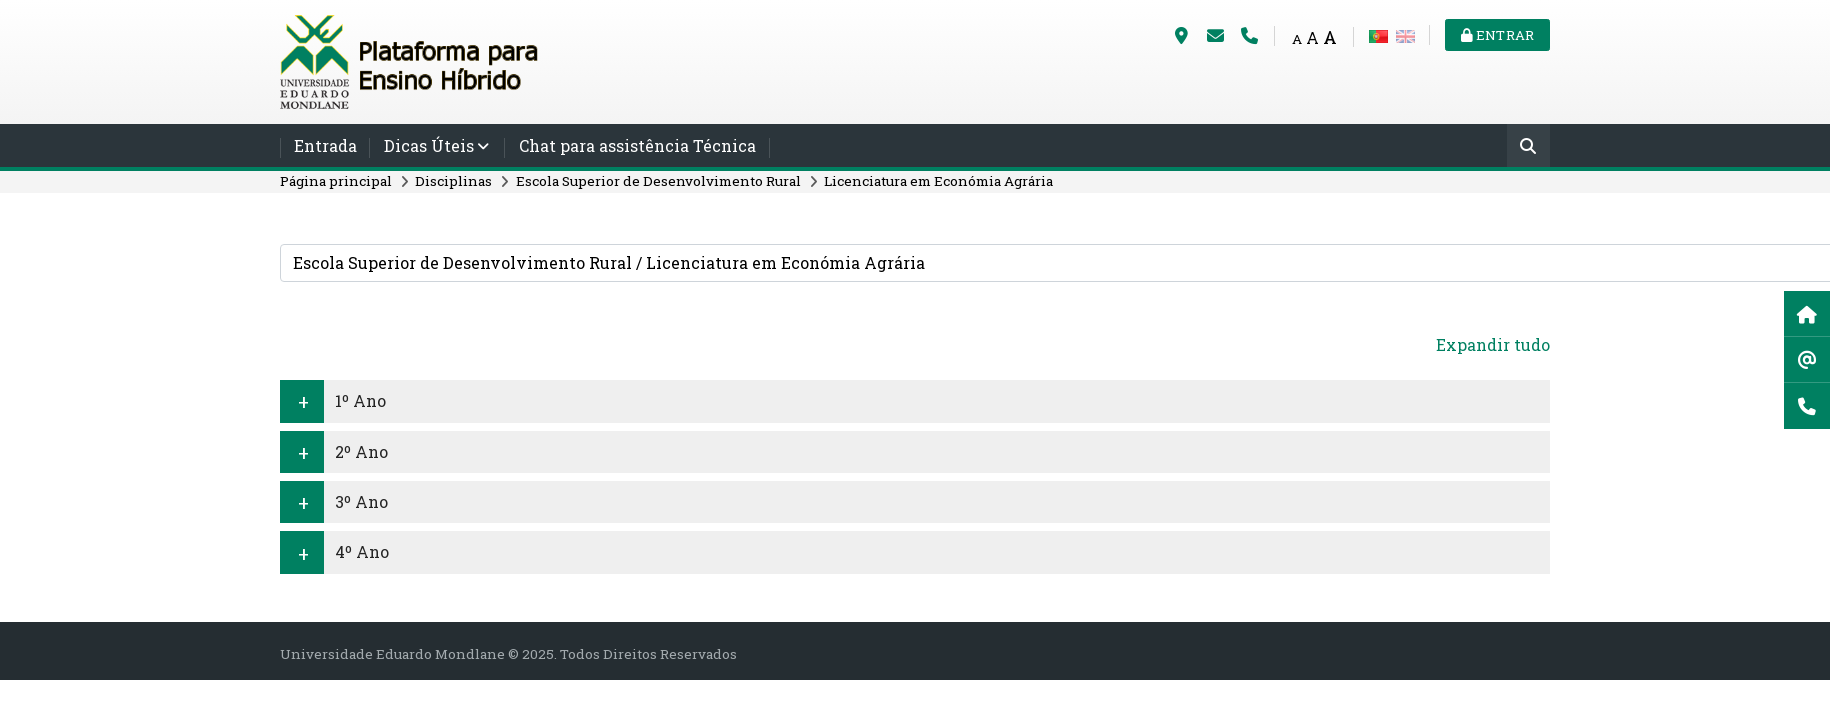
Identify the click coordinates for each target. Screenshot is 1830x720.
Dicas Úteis (429, 145)
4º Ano (362, 551)
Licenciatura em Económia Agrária (938, 181)
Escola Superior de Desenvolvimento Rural (658, 181)
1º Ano (360, 400)
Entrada (325, 145)
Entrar (1497, 35)
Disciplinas (453, 181)
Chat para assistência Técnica (637, 145)
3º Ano (361, 501)
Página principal (336, 181)
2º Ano (361, 451)
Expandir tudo (1493, 344)
